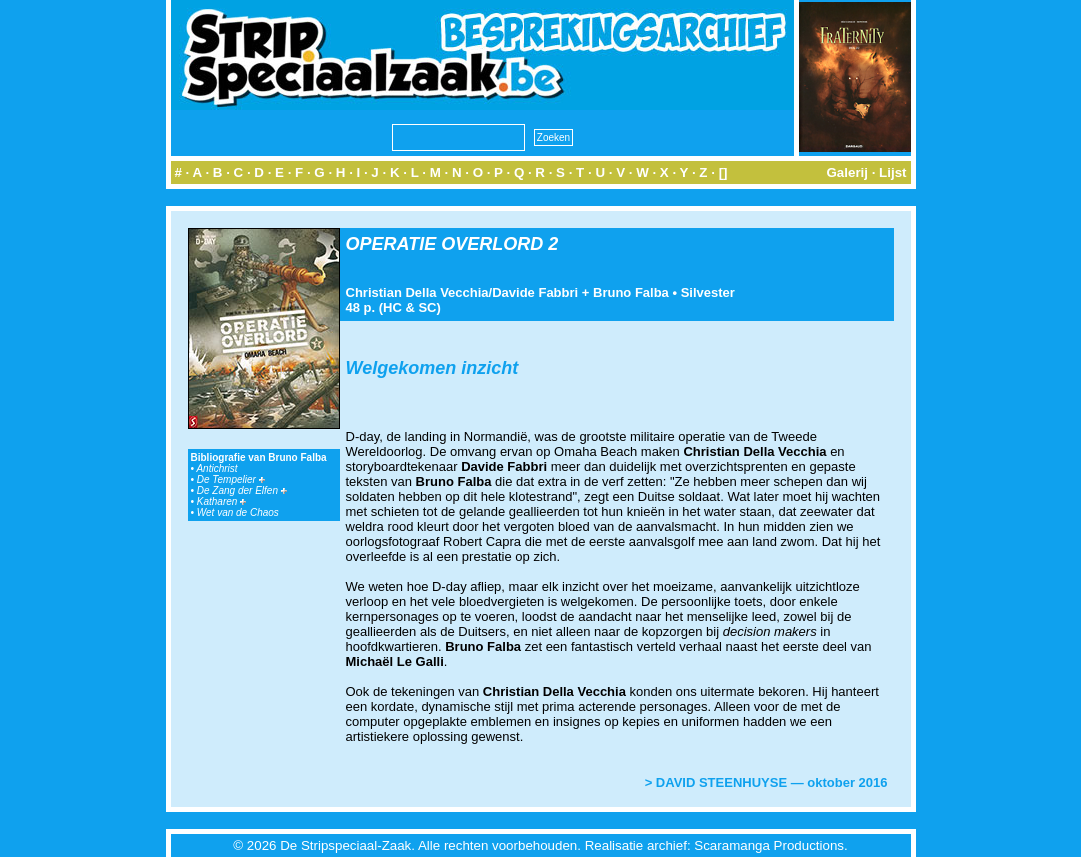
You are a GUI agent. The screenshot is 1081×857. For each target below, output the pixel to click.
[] (723, 172)
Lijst (892, 172)
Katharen (221, 501)
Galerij (847, 172)
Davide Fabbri (535, 292)
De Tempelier (231, 479)
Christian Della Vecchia (417, 292)
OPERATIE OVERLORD (445, 244)
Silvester (708, 292)
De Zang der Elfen (242, 490)
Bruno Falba (631, 292)
